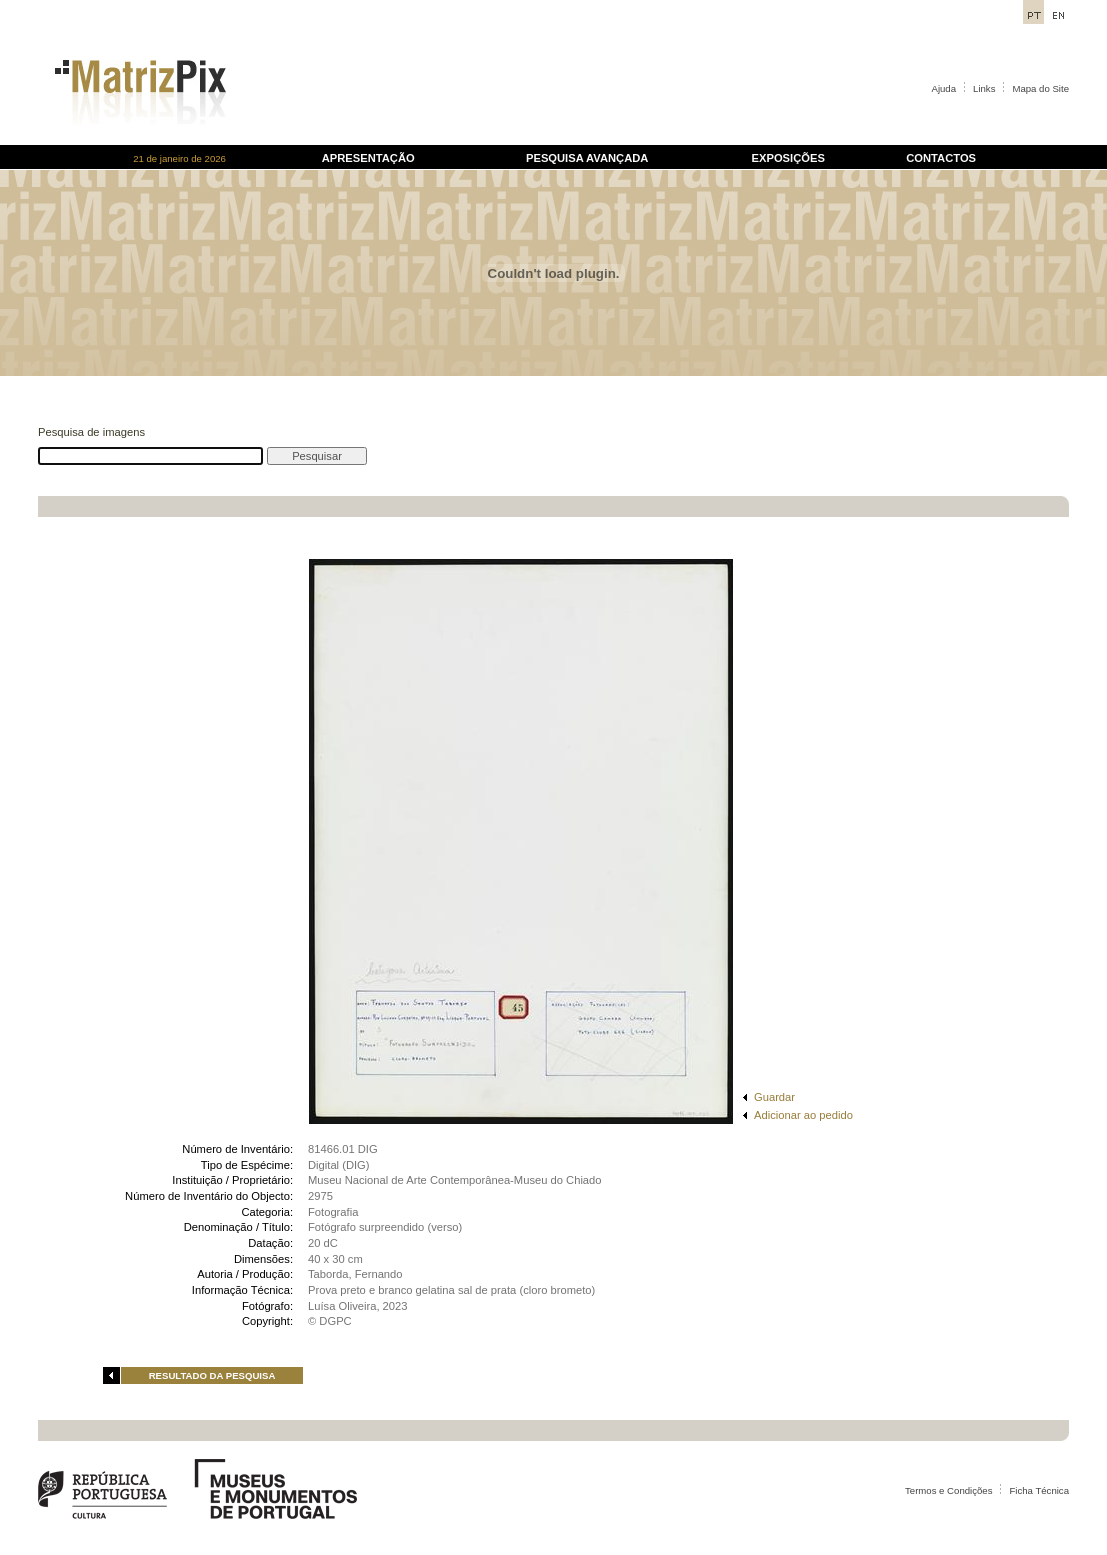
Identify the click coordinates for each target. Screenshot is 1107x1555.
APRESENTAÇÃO (368, 158)
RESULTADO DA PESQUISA (212, 1375)
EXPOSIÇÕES (788, 158)
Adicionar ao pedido (803, 1115)
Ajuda (944, 88)
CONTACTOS (941, 158)
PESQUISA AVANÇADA (587, 158)
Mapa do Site (1040, 88)
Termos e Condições (948, 1490)
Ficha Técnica (1039, 1490)
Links (984, 88)
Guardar (774, 1097)
